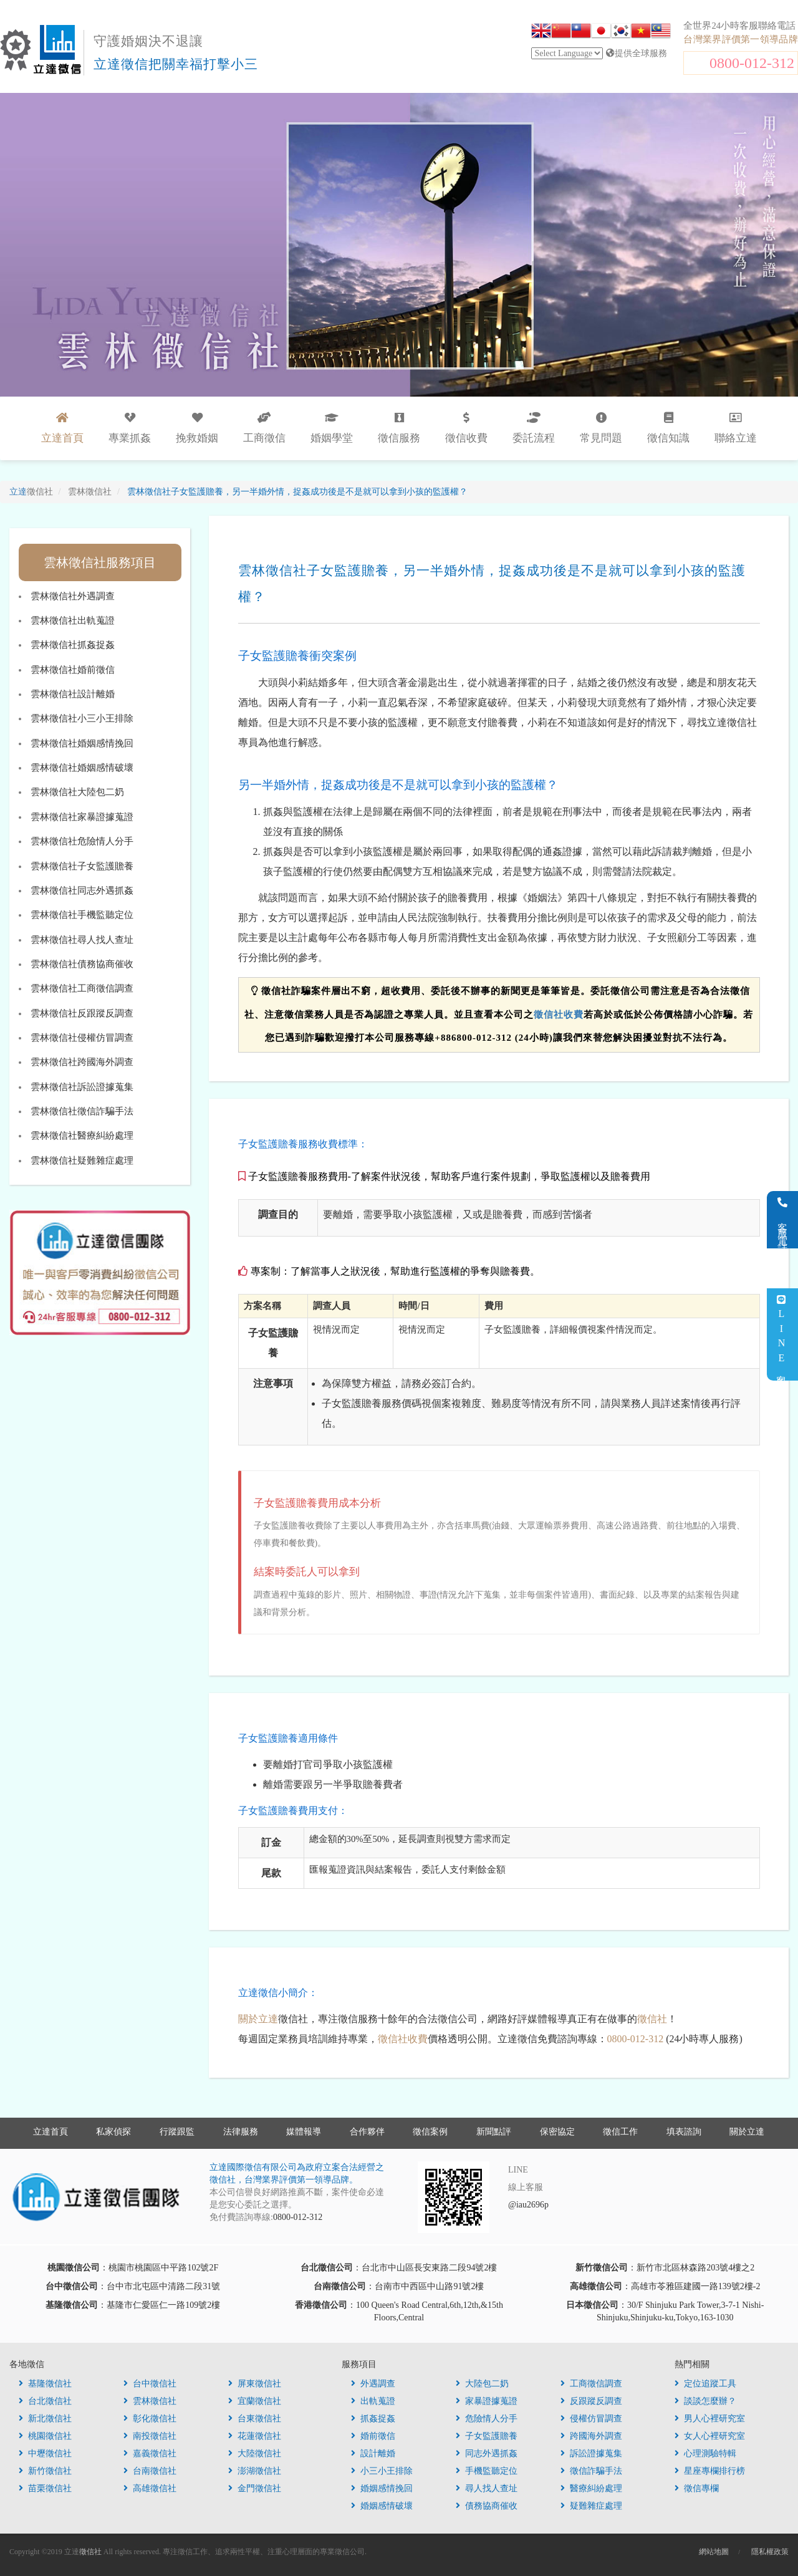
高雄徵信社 (149, 2488)
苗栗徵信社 (45, 2488)
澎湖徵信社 (254, 2471)
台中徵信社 (149, 2383)
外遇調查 (373, 2383)
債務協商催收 (486, 2506)
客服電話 (782, 1219)
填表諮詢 (683, 2131)
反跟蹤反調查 (591, 2401)
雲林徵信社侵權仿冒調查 (82, 1038)
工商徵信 (264, 428)
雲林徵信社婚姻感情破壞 (82, 768)
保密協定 (557, 2131)
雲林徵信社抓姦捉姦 (73, 645)
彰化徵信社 (149, 2418)
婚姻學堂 (331, 428)
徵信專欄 (697, 2488)
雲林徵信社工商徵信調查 (82, 988)
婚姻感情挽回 (382, 2488)
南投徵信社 (149, 2436)
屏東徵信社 (254, 2383)
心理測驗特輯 (705, 2453)
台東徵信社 (254, 2418)
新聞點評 (493, 2131)
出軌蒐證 (373, 2401)
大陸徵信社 (254, 2453)
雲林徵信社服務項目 (100, 562)
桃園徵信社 (45, 2436)
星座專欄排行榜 (710, 2471)
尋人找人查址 (486, 2488)
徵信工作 (620, 2131)
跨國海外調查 (591, 2436)
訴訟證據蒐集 (591, 2453)
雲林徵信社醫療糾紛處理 (82, 1136)
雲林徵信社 (149, 2401)
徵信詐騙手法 (591, 2471)
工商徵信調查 (591, 2383)
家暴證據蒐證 (486, 2401)
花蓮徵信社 (254, 2436)
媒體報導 (303, 2131)
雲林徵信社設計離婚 (73, 694)
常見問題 (601, 428)
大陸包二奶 (482, 2383)
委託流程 (533, 428)
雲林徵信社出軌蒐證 (73, 620)
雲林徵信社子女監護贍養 (82, 866)
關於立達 (258, 2019)
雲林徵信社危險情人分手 (82, 841)
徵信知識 (668, 428)
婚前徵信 (373, 2436)
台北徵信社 (45, 2401)
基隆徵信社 (45, 2383)
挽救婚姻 (197, 428)
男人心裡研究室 (710, 2418)
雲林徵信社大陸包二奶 (77, 792)
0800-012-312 (751, 63)
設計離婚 (373, 2453)
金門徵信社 (254, 2488)
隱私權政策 (770, 2551)
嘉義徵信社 (149, 2453)
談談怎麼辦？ (705, 2401)
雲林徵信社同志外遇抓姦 (82, 890)
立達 (31, 491)
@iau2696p (528, 2204)
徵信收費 (466, 428)
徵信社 (652, 2019)
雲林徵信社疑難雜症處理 (82, 1160)
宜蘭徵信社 (254, 2401)
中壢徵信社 (45, 2453)
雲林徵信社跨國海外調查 (82, 1062)
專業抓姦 (129, 428)
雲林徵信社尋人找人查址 (82, 940)
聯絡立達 (735, 428)
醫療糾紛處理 (591, 2488)
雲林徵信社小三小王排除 (82, 718)
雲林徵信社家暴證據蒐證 (82, 817)
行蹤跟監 (177, 2131)
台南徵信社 (149, 2471)
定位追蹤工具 (705, 2383)
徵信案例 (430, 2131)
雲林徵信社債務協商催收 (82, 964)
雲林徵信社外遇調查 (73, 596)
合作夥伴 (367, 2131)
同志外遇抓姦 (486, 2453)
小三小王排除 (382, 2471)
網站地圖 (714, 2551)
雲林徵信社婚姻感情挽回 (82, 743)
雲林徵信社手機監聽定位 (82, 915)
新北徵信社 (45, 2418)
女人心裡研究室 (710, 2436)
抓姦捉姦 (373, 2418)
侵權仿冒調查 (591, 2418)
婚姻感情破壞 (382, 2506)
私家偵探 (113, 2131)
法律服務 (240, 2131)
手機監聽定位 (486, 2471)
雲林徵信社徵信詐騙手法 (82, 1111)
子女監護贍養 (486, 2436)
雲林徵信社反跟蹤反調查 (82, 1013)
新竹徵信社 (45, 2471)
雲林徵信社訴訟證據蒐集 (82, 1087)
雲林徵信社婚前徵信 (73, 670)
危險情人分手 (486, 2418)
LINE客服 (781, 1335)
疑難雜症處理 (591, 2506)
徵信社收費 (559, 1015)
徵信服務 (399, 428)
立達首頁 (50, 2131)
